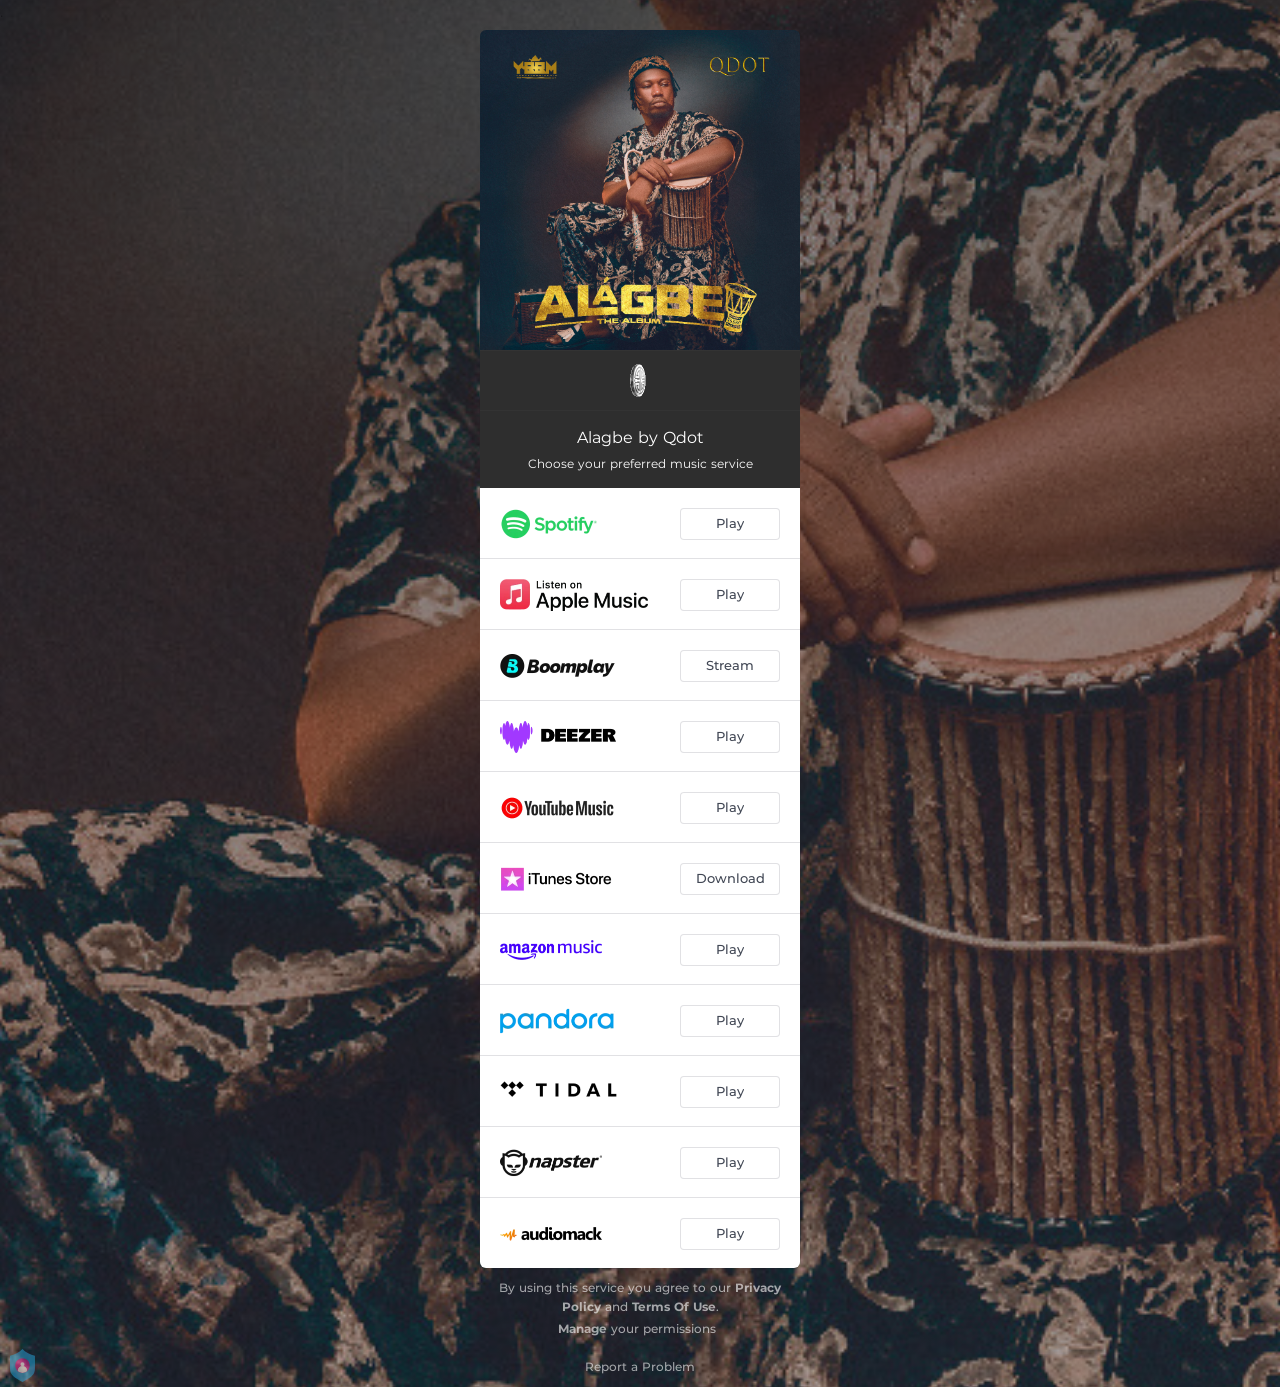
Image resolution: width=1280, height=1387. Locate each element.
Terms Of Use (674, 1306)
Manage (582, 1328)
